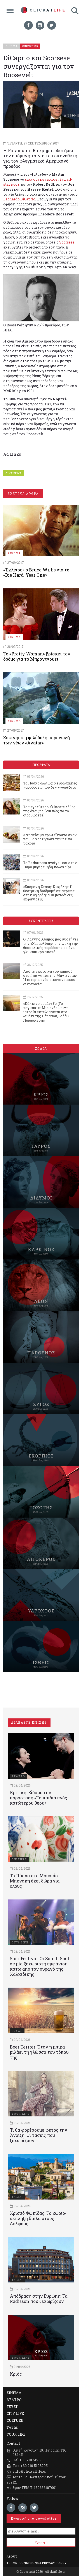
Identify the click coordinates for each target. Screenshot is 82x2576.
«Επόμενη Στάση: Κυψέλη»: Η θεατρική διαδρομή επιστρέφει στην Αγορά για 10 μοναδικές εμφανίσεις (49, 893)
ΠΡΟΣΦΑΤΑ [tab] (41, 765)
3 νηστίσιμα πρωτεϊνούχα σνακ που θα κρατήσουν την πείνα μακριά (50, 839)
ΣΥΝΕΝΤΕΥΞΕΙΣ (41, 921)
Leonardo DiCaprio (19, 199)
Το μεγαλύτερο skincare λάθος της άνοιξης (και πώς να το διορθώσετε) (49, 810)
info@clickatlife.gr (30, 2471)
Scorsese (66, 242)
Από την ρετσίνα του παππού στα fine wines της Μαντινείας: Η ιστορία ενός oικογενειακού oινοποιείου (50, 977)
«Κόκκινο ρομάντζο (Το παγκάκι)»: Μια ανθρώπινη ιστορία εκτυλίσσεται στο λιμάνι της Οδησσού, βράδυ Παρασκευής (46, 1012)
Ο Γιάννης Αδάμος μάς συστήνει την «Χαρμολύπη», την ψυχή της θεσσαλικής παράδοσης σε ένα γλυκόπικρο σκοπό (50, 945)
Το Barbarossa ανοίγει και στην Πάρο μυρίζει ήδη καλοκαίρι (50, 864)
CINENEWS (13, 473)
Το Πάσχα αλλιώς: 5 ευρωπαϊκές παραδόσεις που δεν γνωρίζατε (50, 785)
